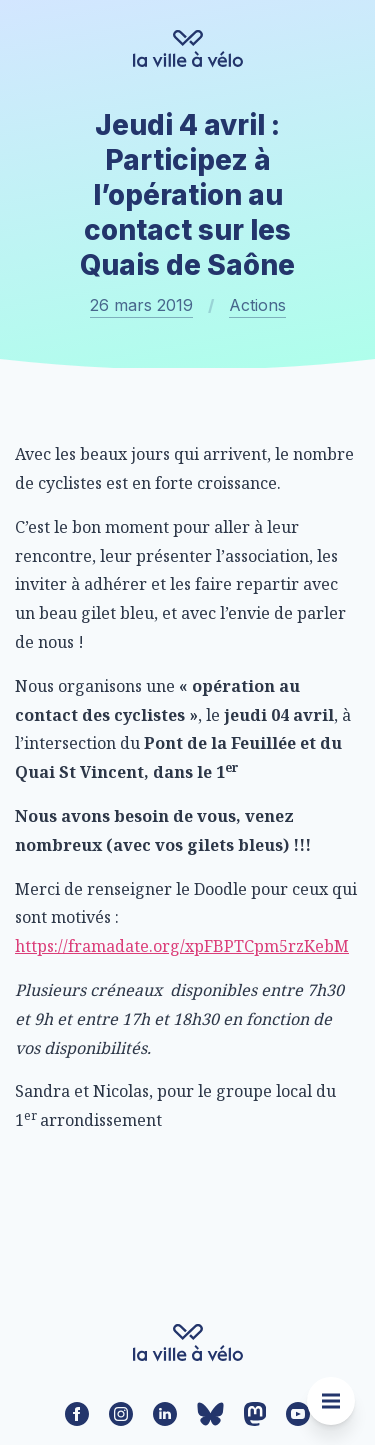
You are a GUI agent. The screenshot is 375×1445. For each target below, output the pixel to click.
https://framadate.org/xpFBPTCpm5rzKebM (182, 946)
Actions (257, 305)
